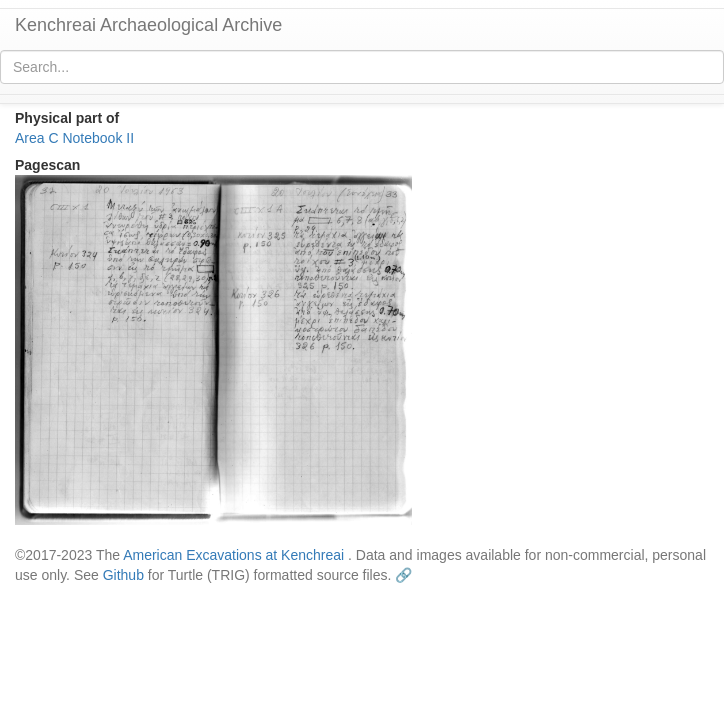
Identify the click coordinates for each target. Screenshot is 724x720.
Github (123, 575)
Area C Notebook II (74, 138)
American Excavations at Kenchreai (233, 555)
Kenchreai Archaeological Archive (148, 25)
